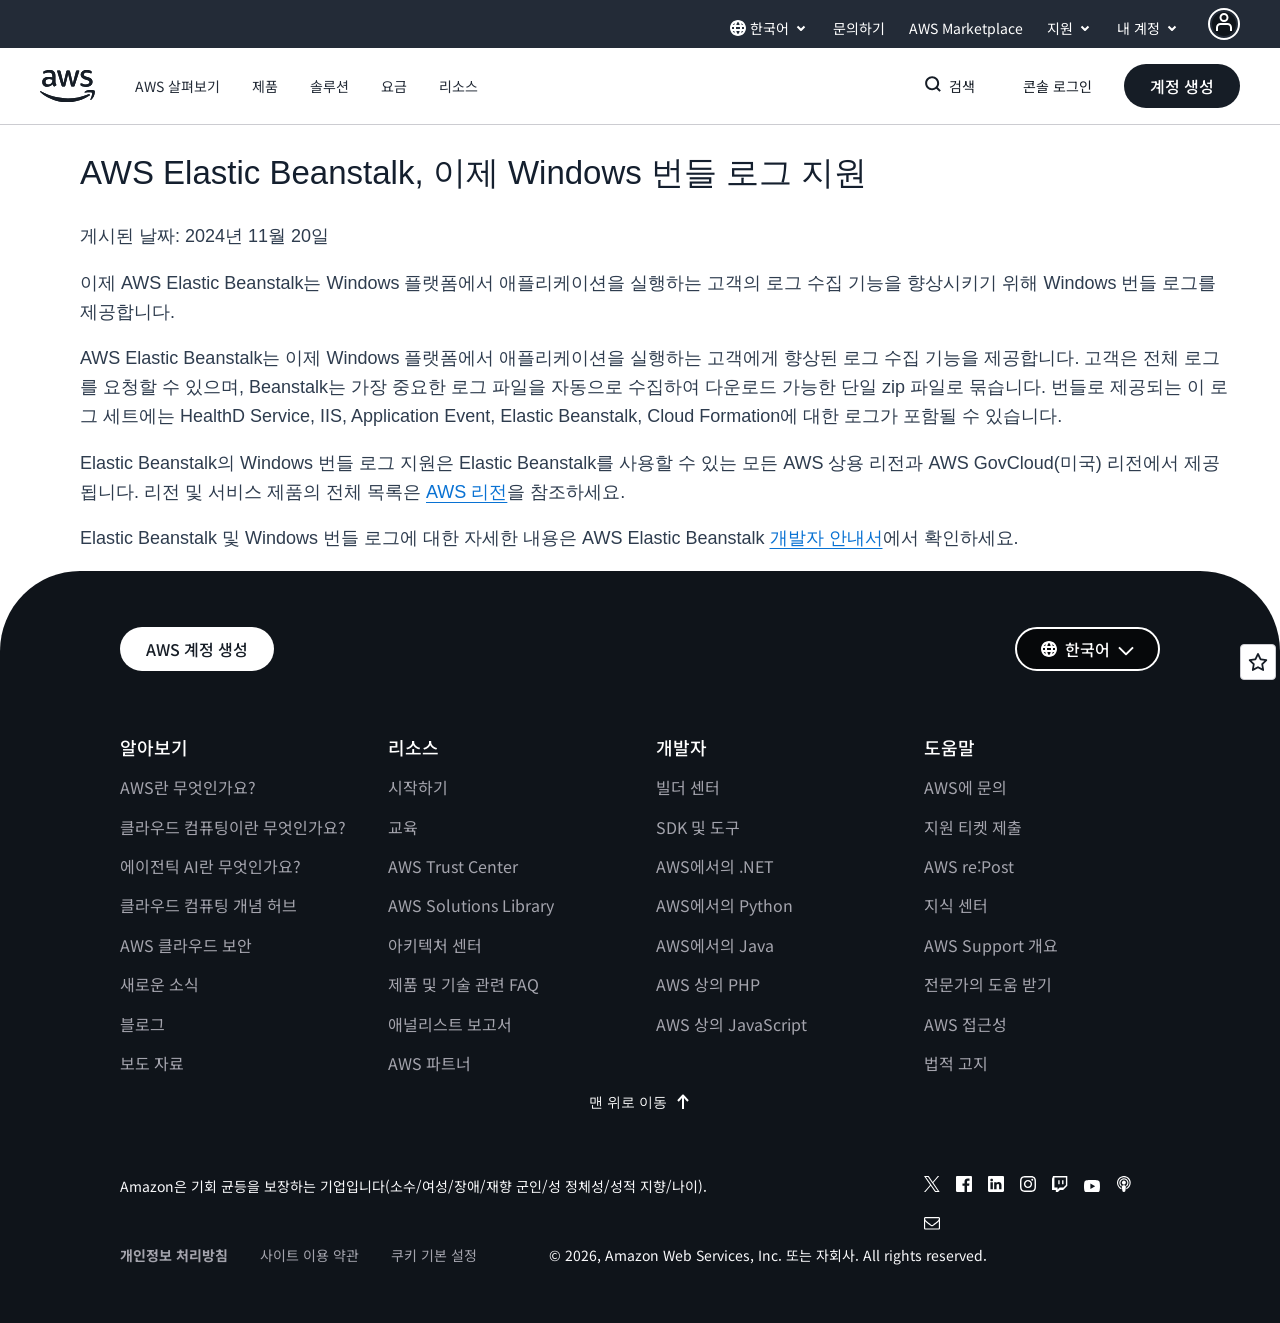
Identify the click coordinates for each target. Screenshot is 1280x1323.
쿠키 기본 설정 (434, 1255)
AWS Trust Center (453, 866)
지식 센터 (956, 905)
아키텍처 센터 (435, 945)
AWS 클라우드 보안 (186, 945)
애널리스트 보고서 (450, 1024)
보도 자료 (152, 1063)
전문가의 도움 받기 (988, 984)
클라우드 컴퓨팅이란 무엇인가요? (233, 827)
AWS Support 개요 (991, 945)
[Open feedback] (1258, 662)
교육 (403, 827)
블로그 (142, 1024)
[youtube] (1092, 1187)
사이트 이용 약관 (309, 1255)
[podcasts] (1124, 1187)
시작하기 (418, 787)
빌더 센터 (688, 787)
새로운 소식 (159, 984)
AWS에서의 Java (715, 945)
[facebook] (964, 1187)
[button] (177, 86)
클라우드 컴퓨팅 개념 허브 (208, 905)
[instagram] (1028, 1187)
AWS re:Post (969, 866)
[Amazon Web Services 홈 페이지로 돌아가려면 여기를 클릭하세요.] (67, 97)
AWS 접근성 (965, 1024)
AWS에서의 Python (724, 905)
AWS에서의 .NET (715, 866)
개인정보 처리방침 (174, 1255)
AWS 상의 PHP (708, 984)
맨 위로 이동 (640, 1102)
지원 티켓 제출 (973, 827)
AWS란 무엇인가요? (188, 787)
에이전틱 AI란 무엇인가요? (210, 866)
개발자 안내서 (826, 538)
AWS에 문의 (965, 787)
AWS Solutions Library (471, 905)
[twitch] (1060, 1187)
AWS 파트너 (429, 1063)
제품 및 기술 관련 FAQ (463, 984)
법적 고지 (956, 1063)
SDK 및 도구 (698, 827)
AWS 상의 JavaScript (731, 1024)
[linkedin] (996, 1187)
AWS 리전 (466, 492)
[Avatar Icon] (1224, 24)
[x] (932, 1187)
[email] (932, 1226)
